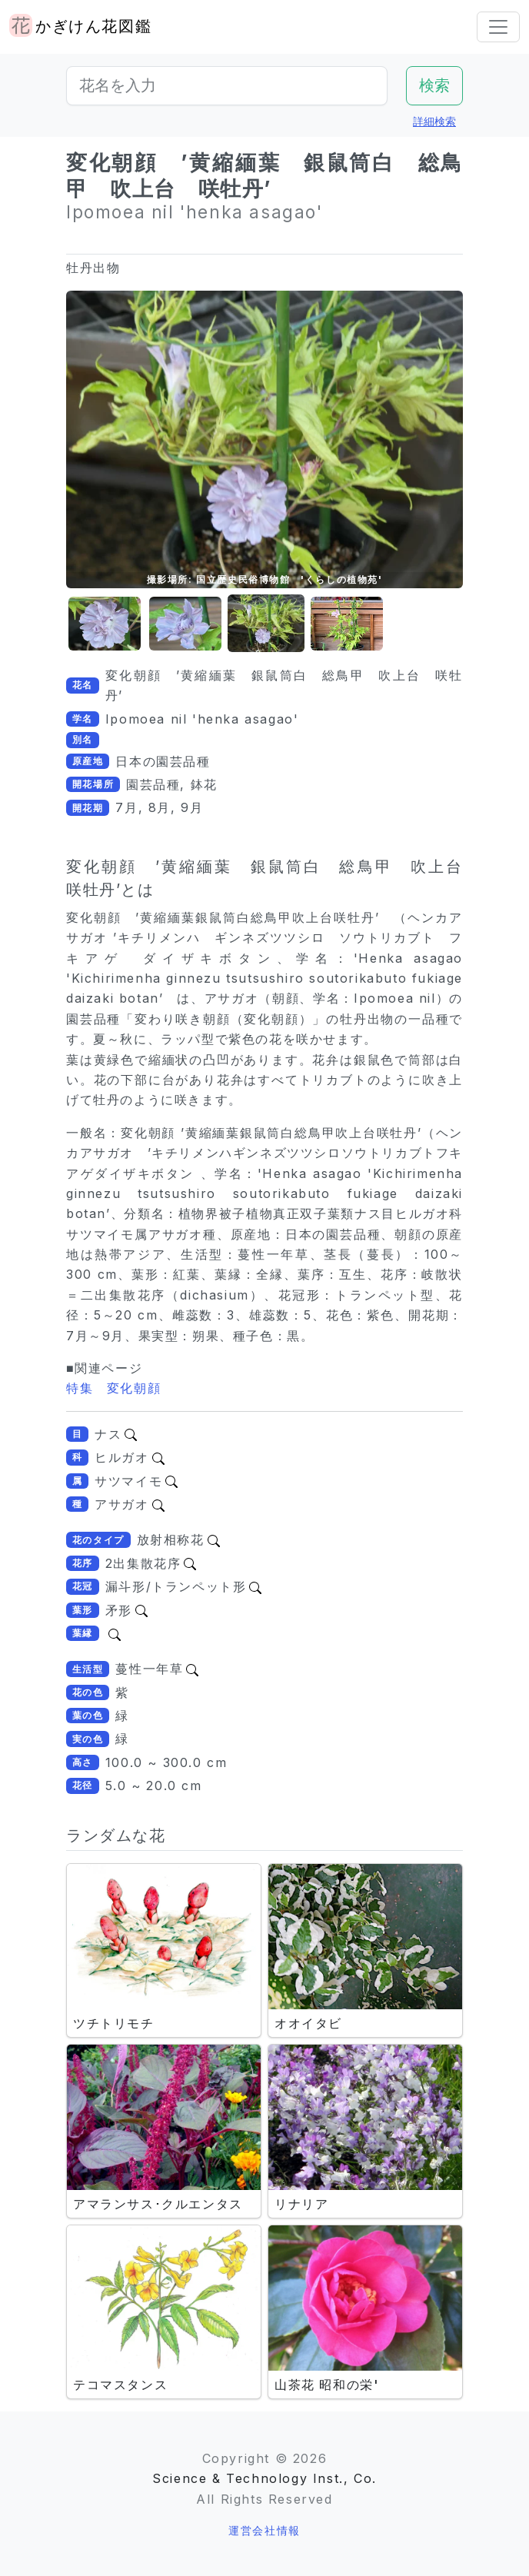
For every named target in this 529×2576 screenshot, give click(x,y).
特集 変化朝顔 (113, 1388)
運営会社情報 (264, 2530)
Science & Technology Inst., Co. (264, 2478)
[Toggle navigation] (498, 27)
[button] (104, 624)
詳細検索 (434, 121)
